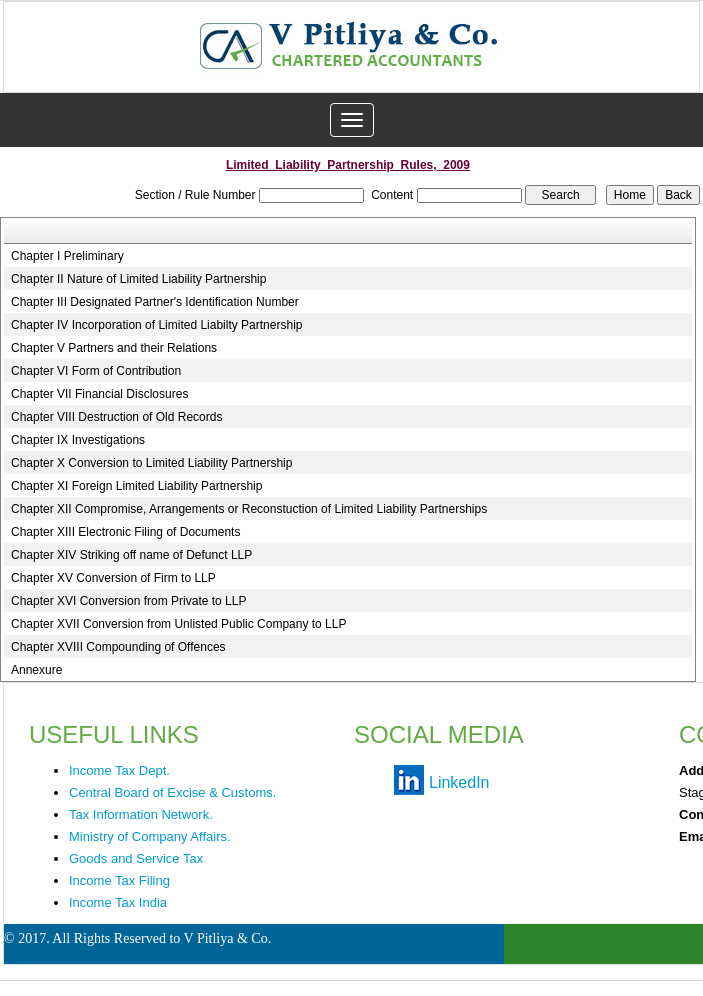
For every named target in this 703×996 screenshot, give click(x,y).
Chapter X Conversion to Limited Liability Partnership (151, 463)
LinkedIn (459, 782)
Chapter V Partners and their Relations (114, 348)
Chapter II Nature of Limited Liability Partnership (138, 279)
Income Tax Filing (119, 880)
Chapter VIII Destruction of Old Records (116, 417)
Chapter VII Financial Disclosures (99, 394)
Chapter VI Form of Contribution (96, 371)
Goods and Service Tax (136, 858)
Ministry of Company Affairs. (150, 836)
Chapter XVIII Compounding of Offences (118, 647)
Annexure (36, 670)
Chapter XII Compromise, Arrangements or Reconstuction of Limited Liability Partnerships (249, 509)
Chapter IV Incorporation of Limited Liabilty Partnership (157, 325)
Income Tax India (118, 902)
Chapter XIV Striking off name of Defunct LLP (131, 555)
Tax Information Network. (141, 814)
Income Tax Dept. (119, 770)
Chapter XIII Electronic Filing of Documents (125, 532)
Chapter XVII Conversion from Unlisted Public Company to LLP (179, 624)
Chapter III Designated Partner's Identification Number (155, 302)
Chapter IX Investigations (78, 440)
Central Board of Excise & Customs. (172, 792)
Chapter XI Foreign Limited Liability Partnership (136, 486)
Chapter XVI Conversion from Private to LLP (128, 601)
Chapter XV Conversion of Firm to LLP (113, 578)
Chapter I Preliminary (67, 256)
